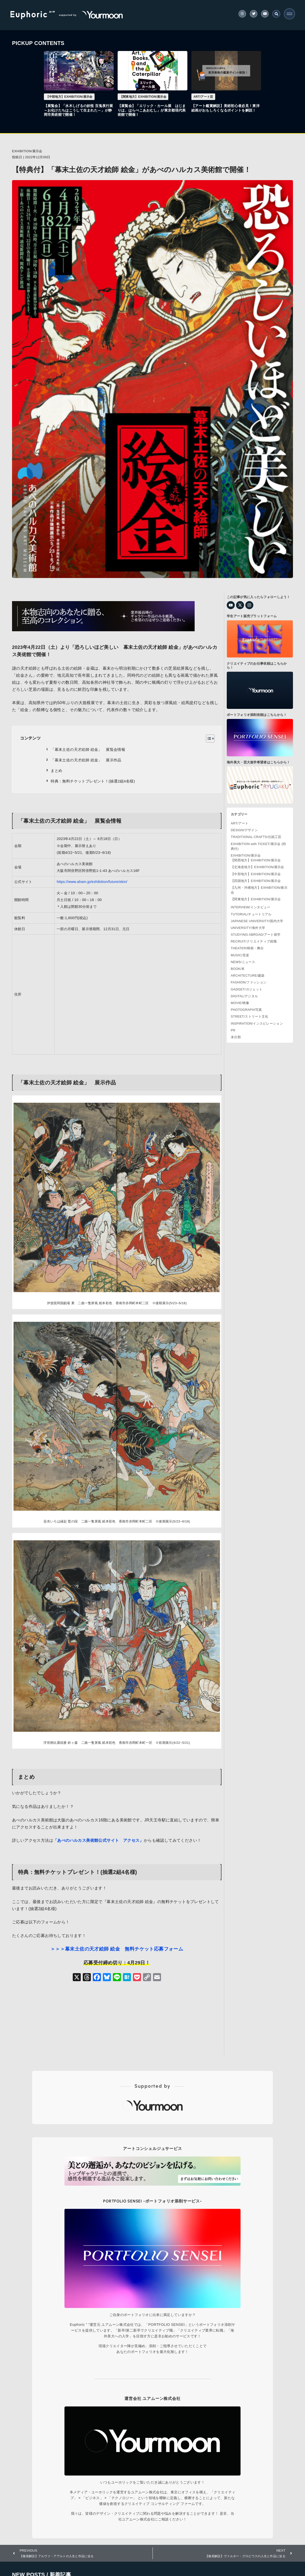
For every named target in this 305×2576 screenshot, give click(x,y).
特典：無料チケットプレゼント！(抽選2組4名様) (93, 781)
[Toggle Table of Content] (207, 738)
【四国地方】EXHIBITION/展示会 (256, 881)
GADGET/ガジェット (246, 989)
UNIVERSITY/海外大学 (248, 928)
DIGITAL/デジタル (244, 996)
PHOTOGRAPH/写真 (246, 1010)
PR (233, 1030)
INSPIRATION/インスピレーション (257, 1024)
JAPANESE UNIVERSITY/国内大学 (257, 921)
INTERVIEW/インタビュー (250, 908)
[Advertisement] (116, 2027)
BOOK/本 (238, 969)
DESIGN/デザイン (244, 830)
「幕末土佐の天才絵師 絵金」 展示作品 (86, 760)
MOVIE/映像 (240, 1003)
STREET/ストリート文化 (249, 1017)
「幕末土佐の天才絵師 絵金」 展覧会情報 (88, 750)
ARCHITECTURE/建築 (248, 976)
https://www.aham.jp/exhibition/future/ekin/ (92, 882)
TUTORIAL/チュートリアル (251, 914)
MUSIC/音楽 (240, 955)
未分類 (236, 1037)
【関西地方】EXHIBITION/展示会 (256, 861)
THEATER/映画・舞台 (247, 949)
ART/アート (239, 824)
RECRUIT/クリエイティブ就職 (254, 942)
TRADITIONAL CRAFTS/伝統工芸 (256, 837)
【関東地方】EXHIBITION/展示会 (256, 900)
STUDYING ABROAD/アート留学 (255, 935)
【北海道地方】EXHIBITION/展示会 (257, 867)
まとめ (56, 771)
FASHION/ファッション (248, 983)
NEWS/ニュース (243, 962)
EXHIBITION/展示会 (27, 151)
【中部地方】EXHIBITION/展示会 (256, 874)
